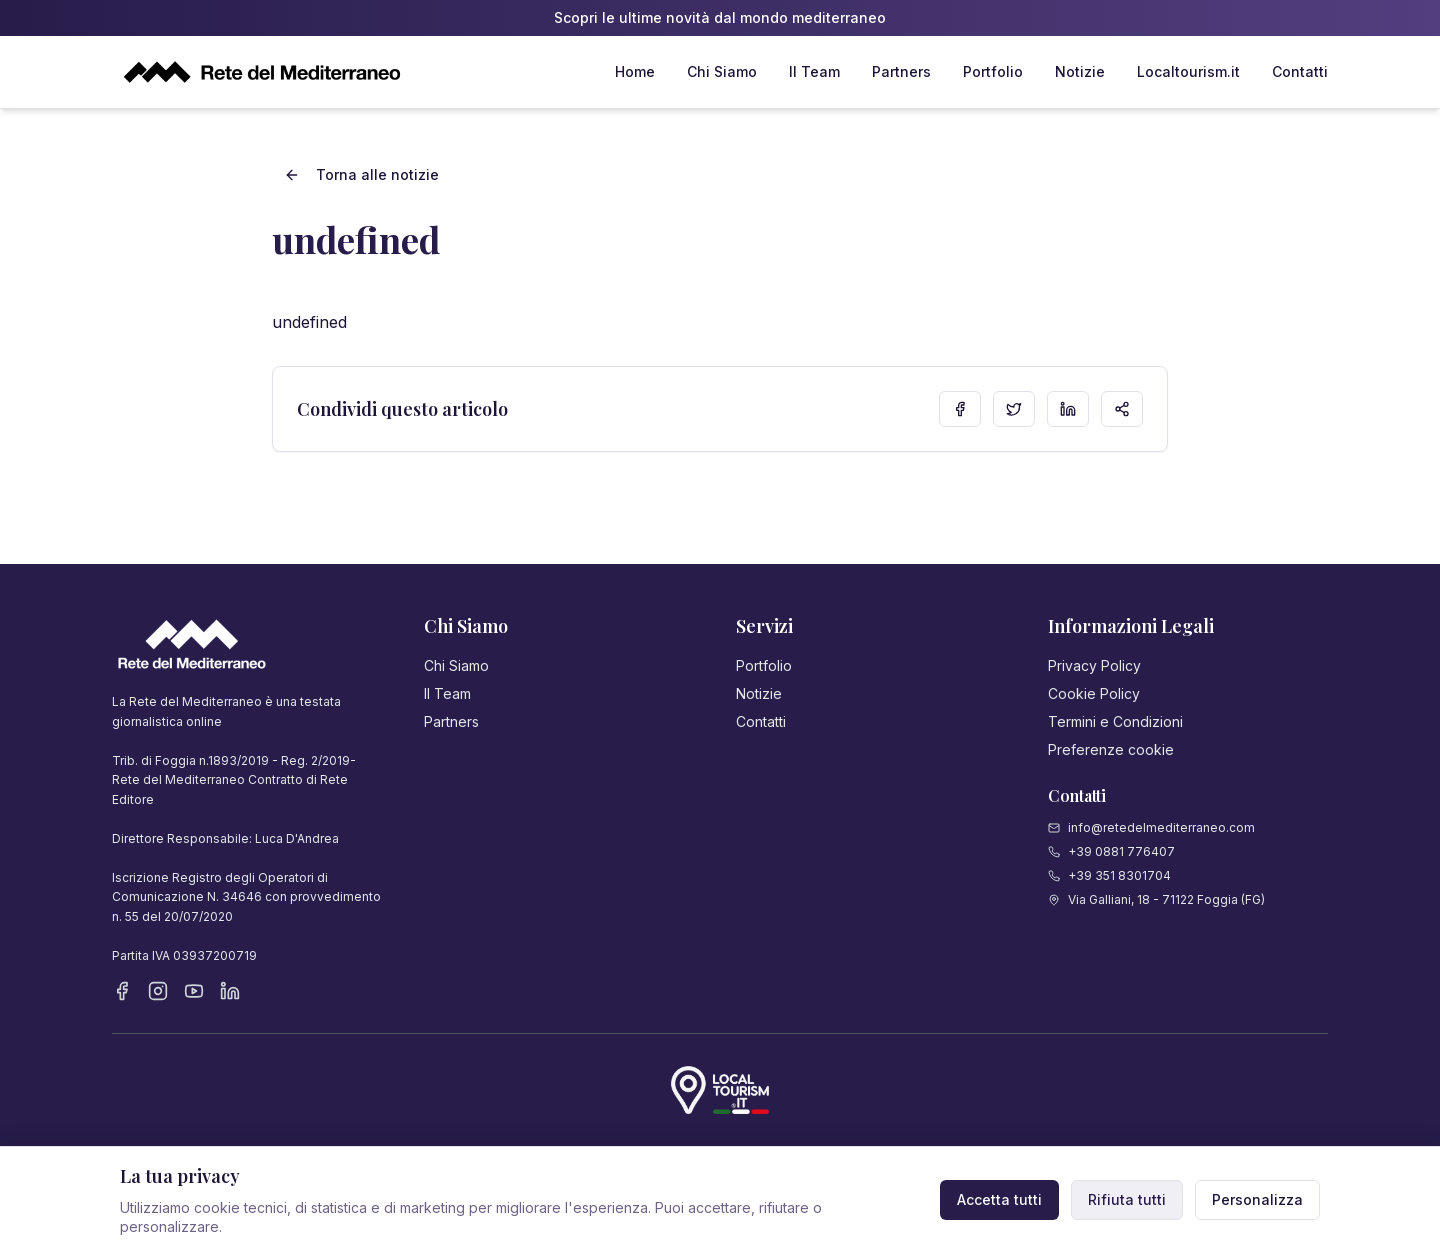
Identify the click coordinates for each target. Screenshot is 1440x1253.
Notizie (1080, 71)
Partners (901, 71)
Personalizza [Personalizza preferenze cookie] (1257, 1199)
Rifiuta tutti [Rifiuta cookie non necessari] (1127, 1199)
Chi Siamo (722, 71)
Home (635, 71)
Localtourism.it (1188, 71)
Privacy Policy (1094, 665)
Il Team (814, 71)
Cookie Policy (1094, 693)
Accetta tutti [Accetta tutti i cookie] (999, 1199)
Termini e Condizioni (1115, 721)
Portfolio (993, 71)
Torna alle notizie (361, 174)
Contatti (1300, 71)
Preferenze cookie (1111, 749)
